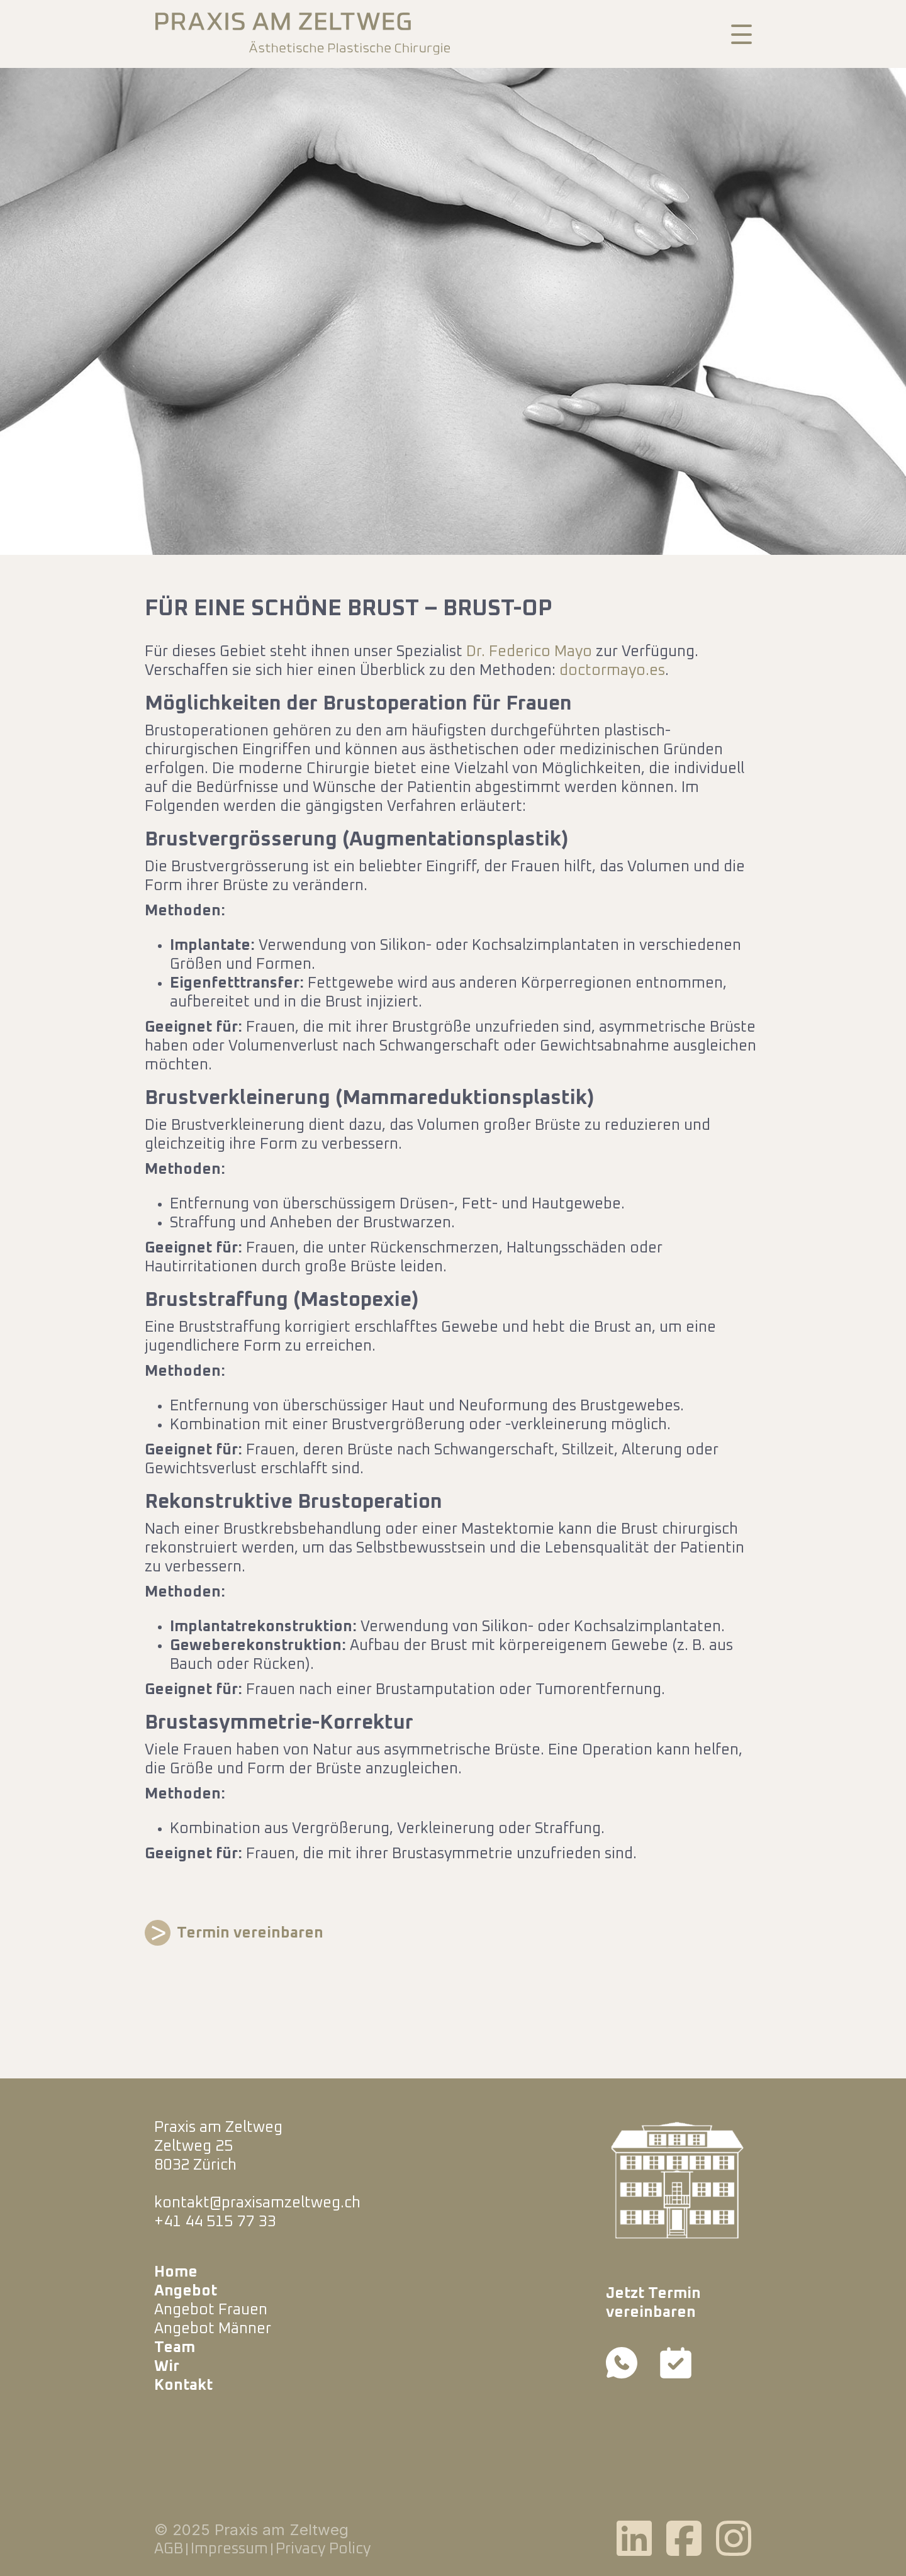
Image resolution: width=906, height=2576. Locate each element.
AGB (168, 2548)
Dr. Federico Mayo (529, 651)
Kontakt (183, 2385)
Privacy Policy (323, 2548)
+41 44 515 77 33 (215, 2221)
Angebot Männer (212, 2328)
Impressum (229, 2548)
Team (174, 2347)
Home (176, 2272)
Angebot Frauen (210, 2309)
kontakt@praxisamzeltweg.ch (257, 2203)
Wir (166, 2366)
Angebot (185, 2291)
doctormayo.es (612, 670)
